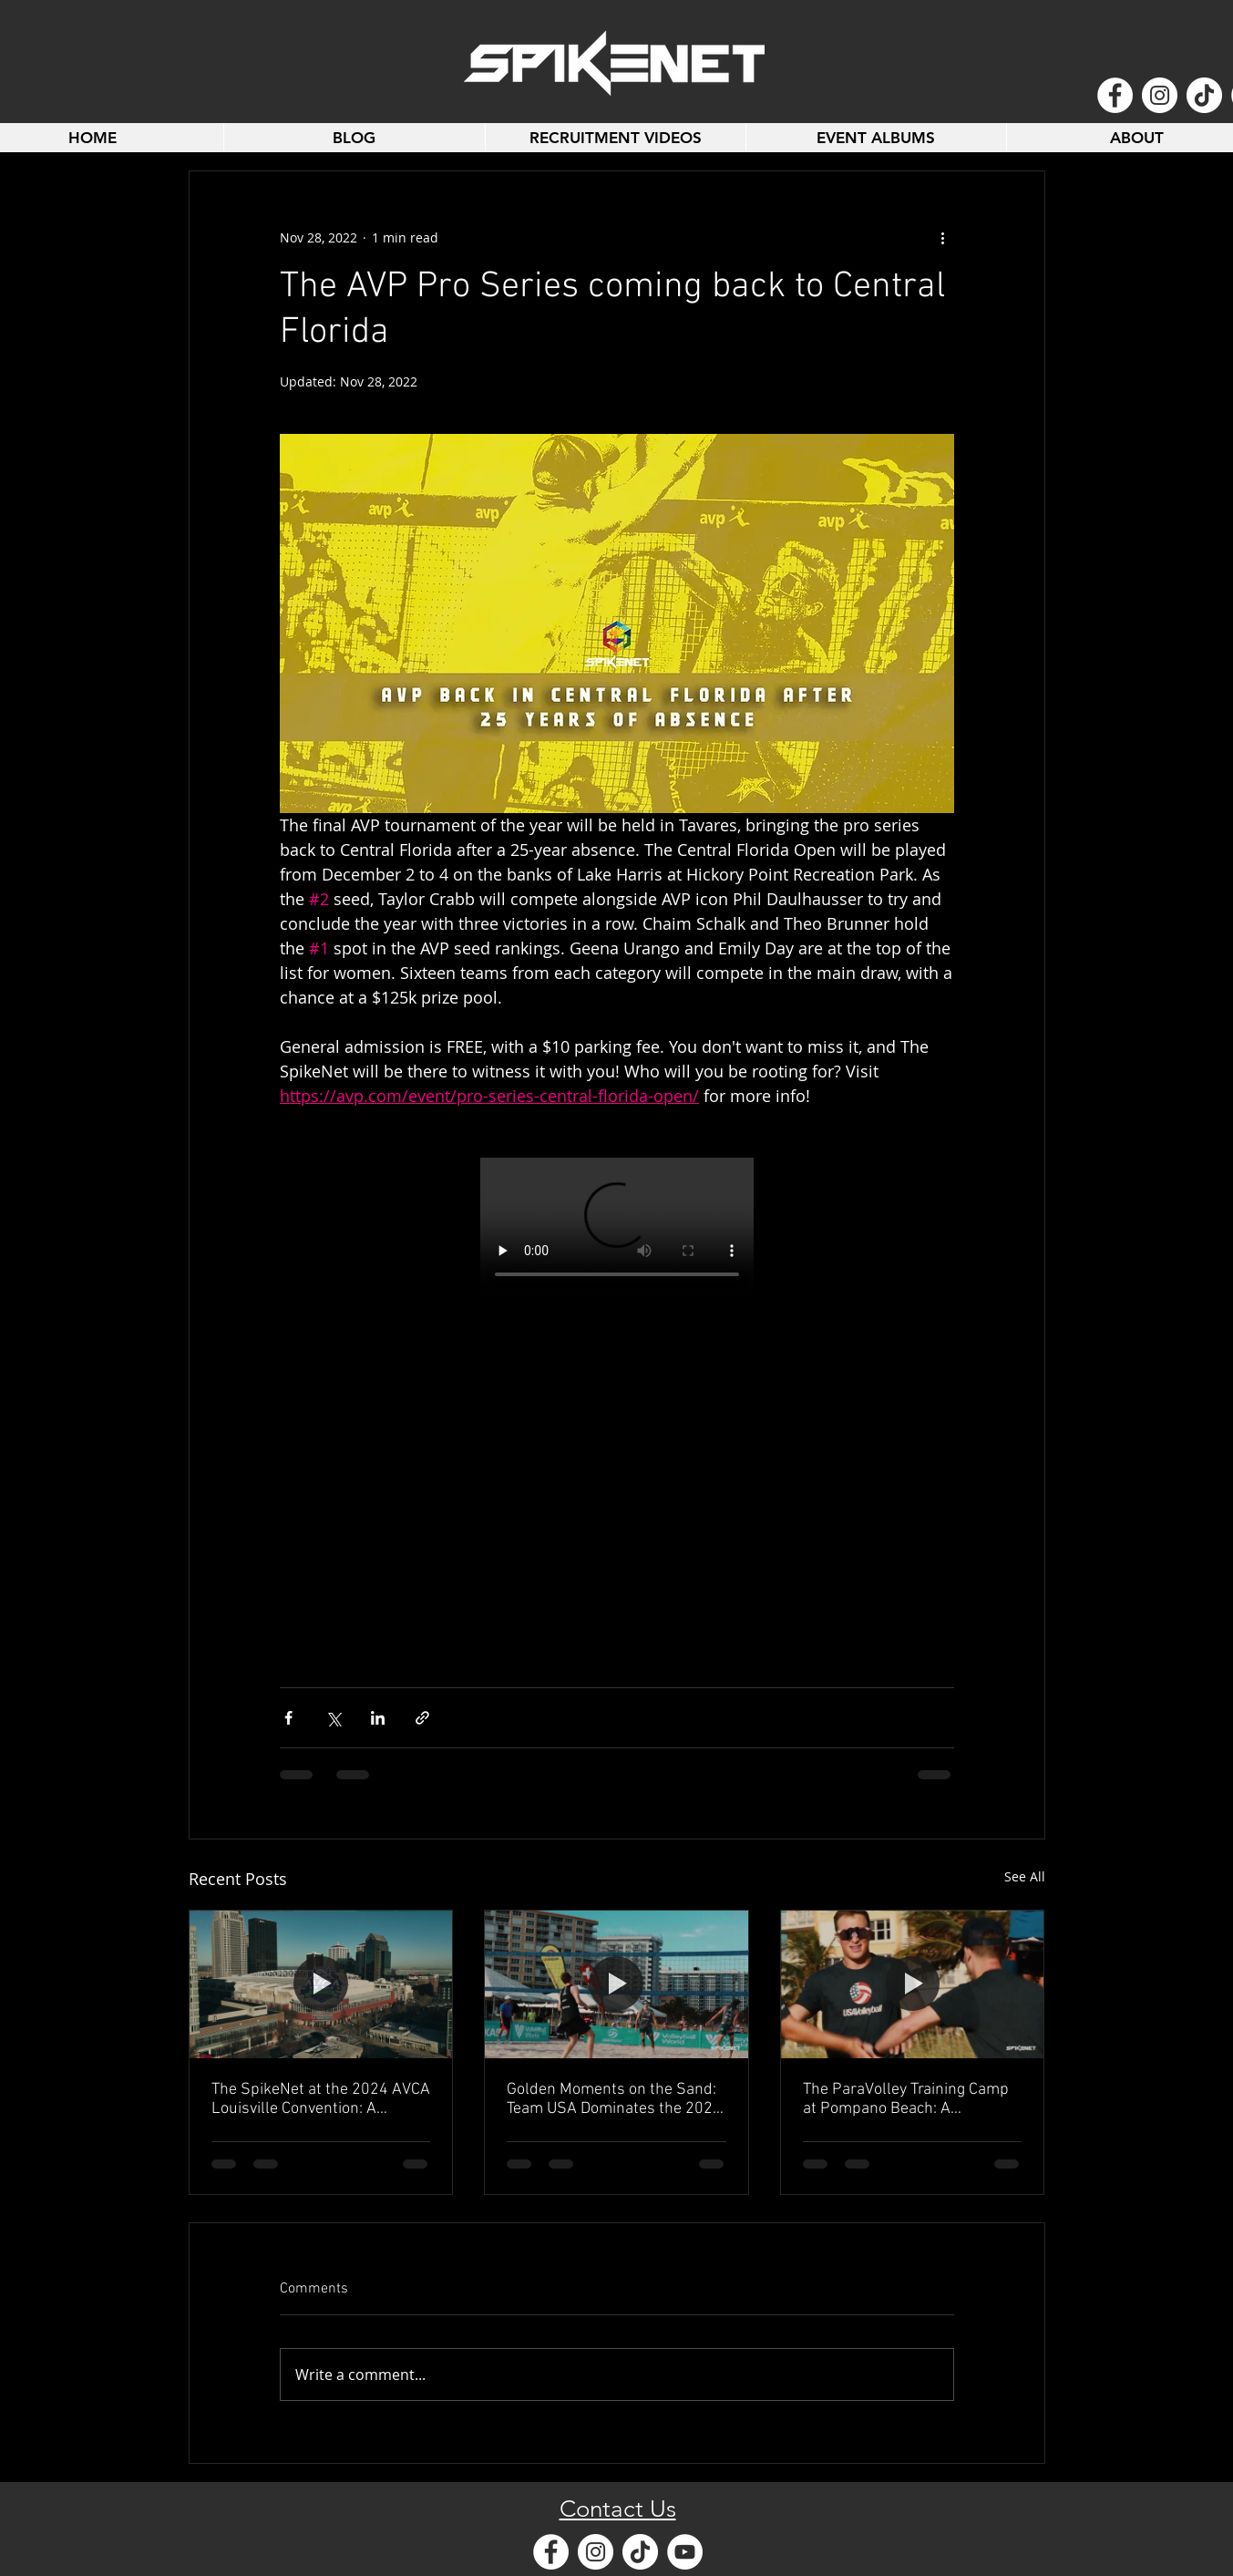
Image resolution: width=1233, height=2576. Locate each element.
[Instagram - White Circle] (1159, 95)
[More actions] (943, 237)
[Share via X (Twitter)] (333, 1717)
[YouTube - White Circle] (685, 2552)
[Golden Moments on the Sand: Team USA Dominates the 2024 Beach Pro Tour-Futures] (616, 1984)
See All (1024, 1876)
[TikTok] (1204, 95)
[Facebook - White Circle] (1115, 95)
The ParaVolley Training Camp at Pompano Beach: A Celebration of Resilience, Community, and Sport (906, 2099)
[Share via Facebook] (288, 1717)
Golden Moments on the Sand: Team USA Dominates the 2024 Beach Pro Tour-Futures (614, 2099)
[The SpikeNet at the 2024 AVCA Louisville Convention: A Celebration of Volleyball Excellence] (321, 1984)
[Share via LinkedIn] (377, 1717)
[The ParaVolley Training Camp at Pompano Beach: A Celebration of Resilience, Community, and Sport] (912, 1984)
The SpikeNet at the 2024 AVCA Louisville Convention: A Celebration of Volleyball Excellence (320, 2099)
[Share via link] (422, 1717)
